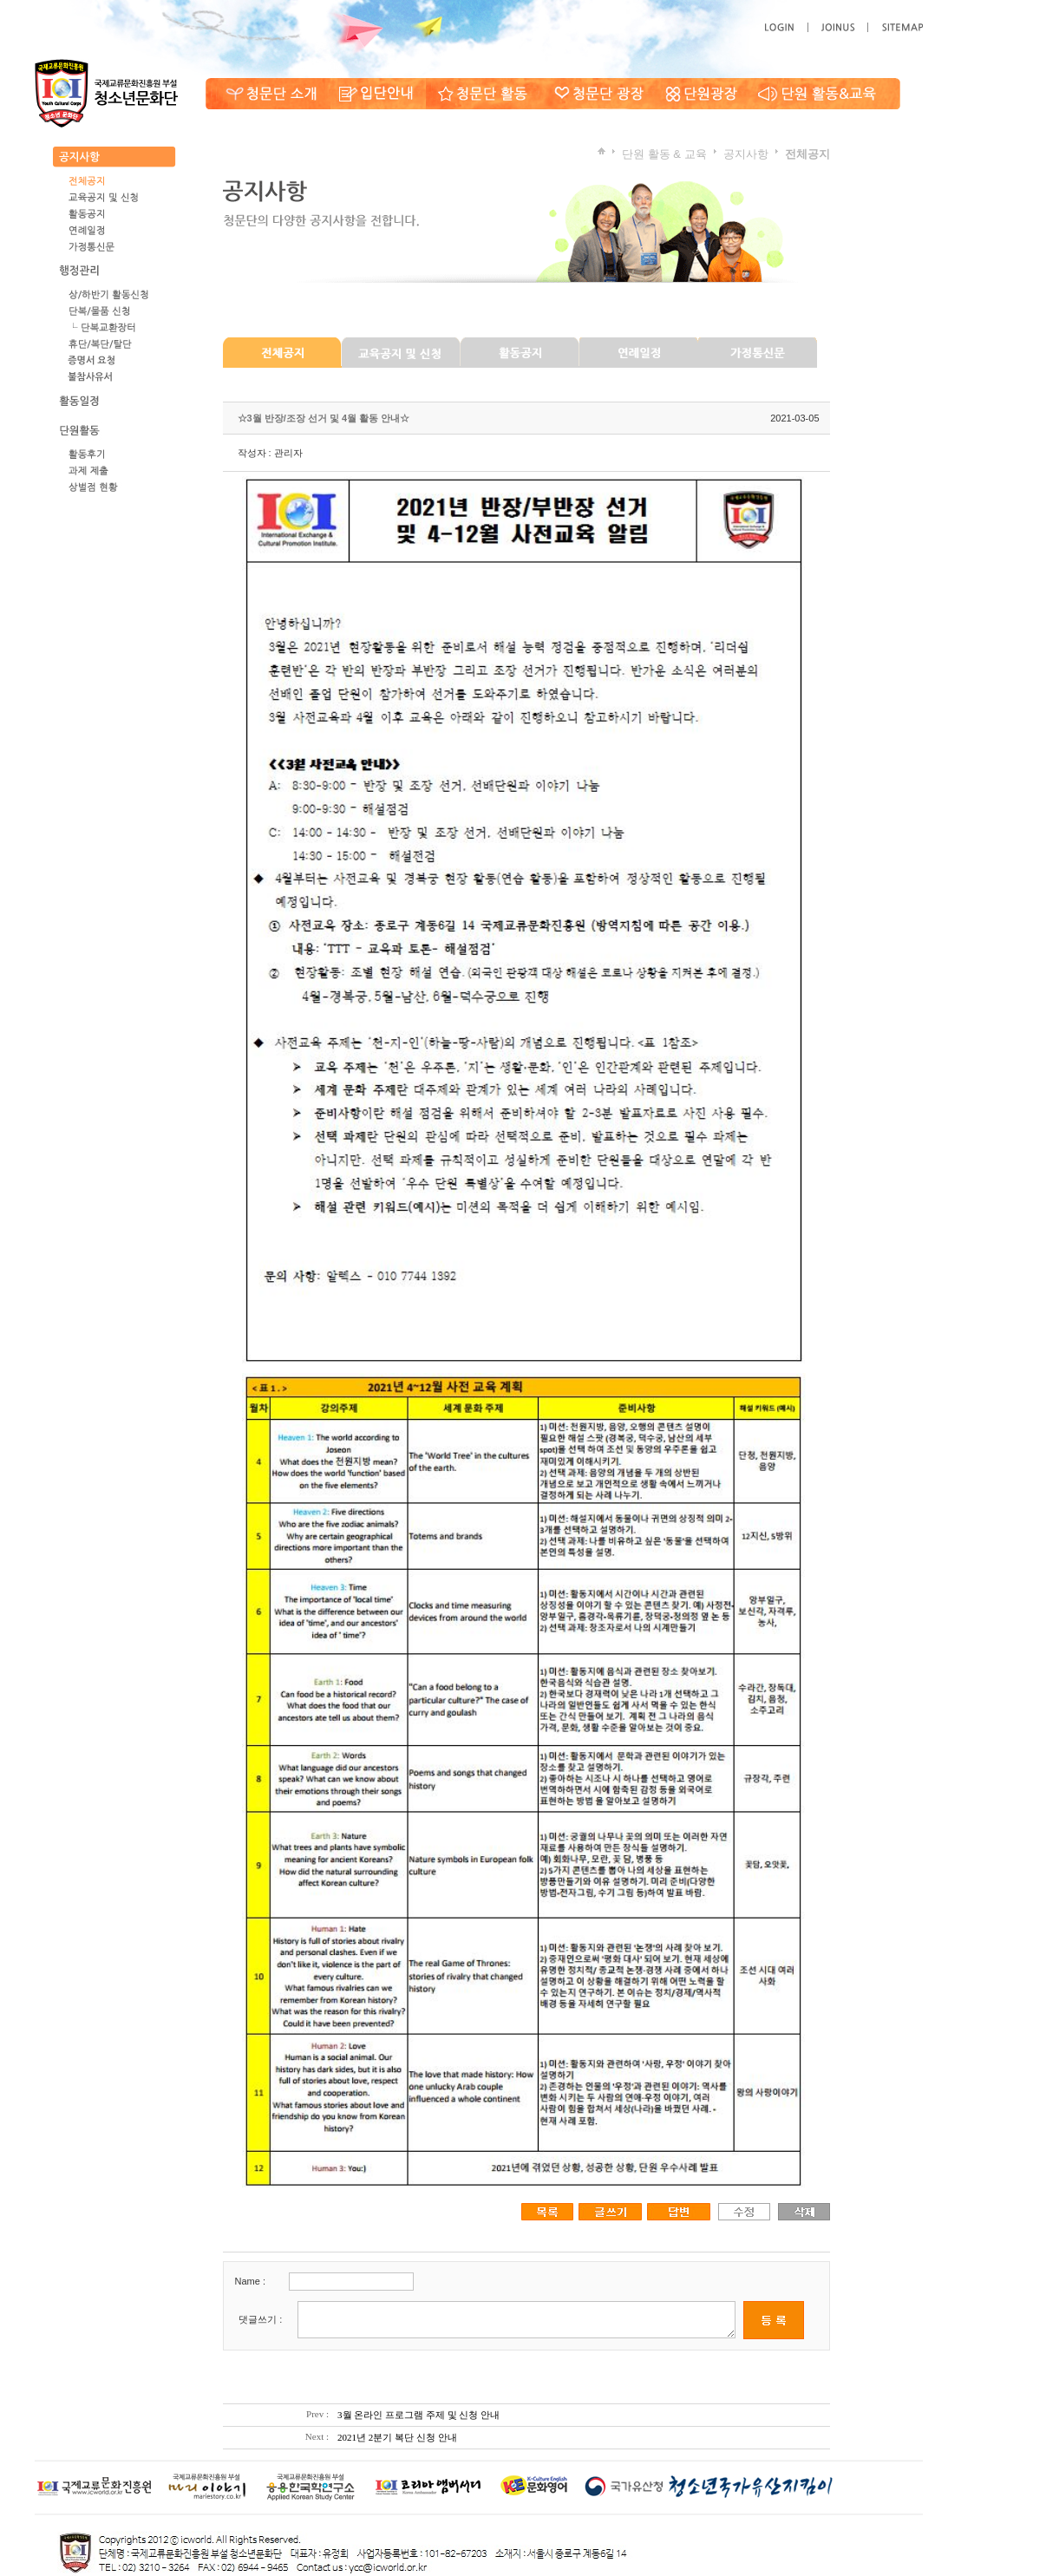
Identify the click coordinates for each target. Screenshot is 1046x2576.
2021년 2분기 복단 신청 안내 (397, 2437)
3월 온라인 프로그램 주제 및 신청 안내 (418, 2414)
